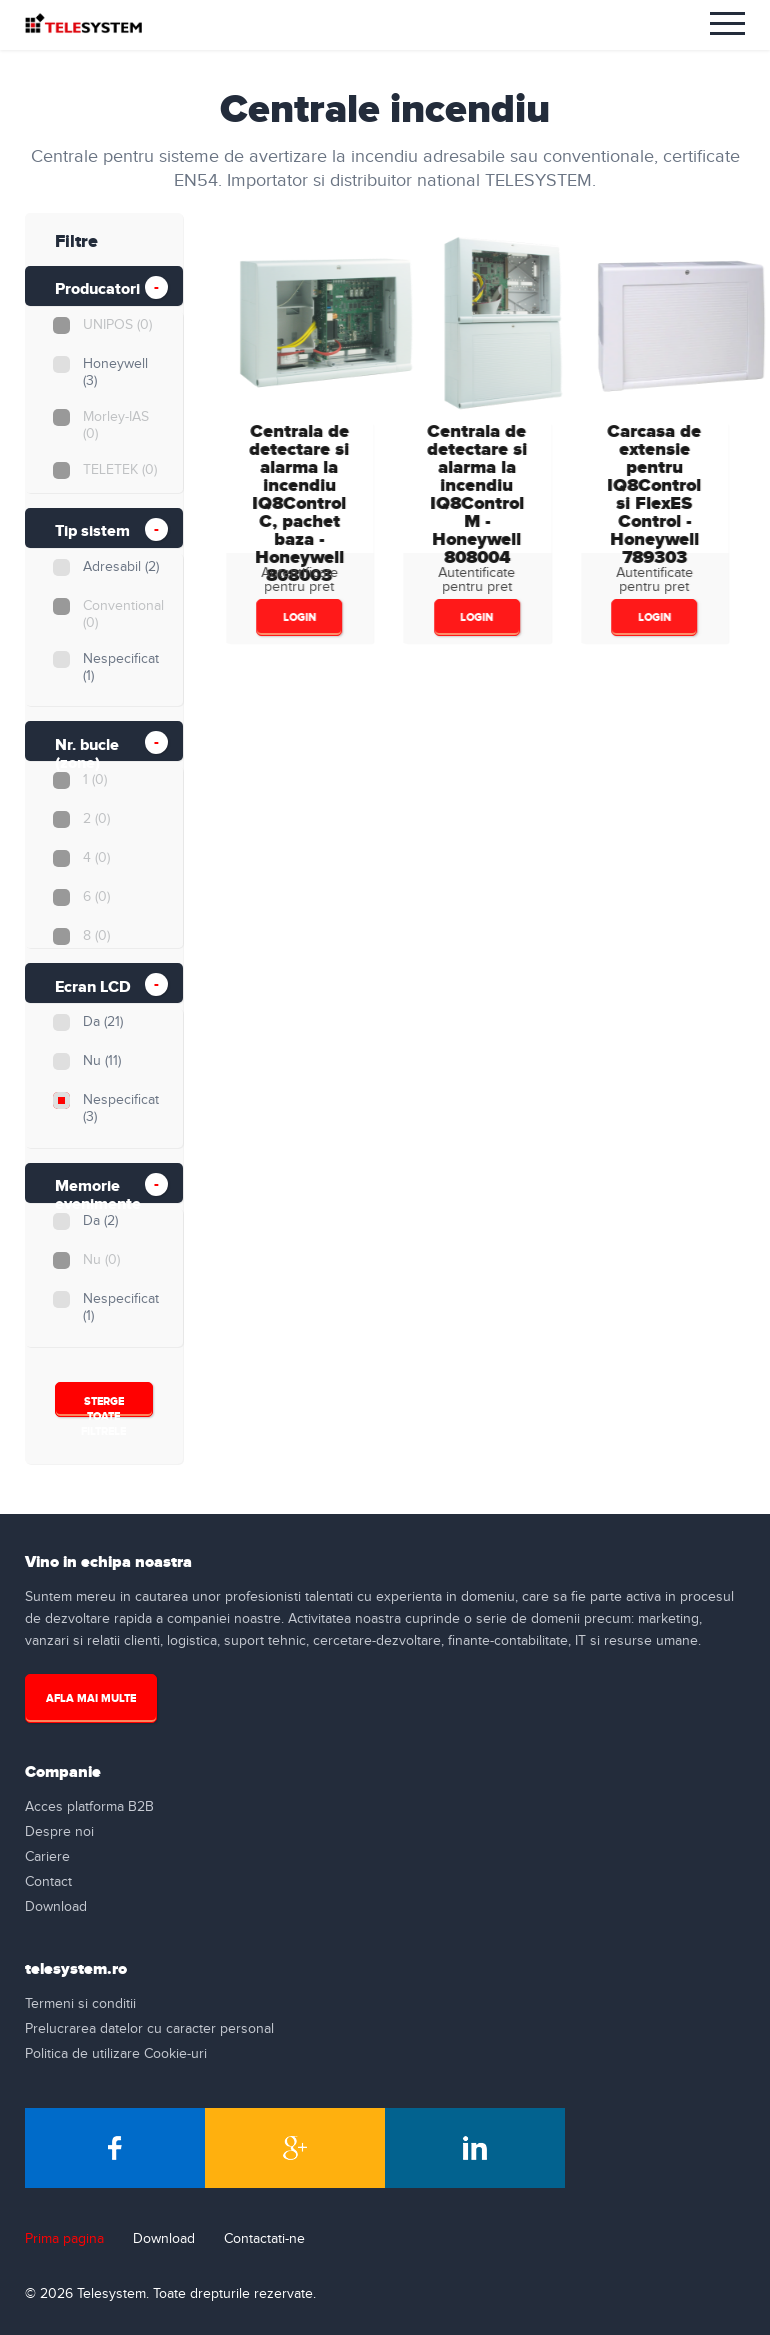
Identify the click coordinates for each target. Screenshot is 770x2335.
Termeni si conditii (80, 2004)
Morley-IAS (115, 425)
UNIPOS (116, 325)
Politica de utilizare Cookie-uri (116, 2054)
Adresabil (120, 567)
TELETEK (119, 470)
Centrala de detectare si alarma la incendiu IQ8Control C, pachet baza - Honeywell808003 (298, 503)
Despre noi (59, 1832)
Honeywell (114, 372)
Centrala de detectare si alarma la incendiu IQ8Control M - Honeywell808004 (475, 494)
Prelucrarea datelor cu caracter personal (149, 2029)
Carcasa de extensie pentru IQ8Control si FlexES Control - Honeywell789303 (653, 494)
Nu (101, 1061)
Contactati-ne (264, 2239)
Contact (48, 1882)
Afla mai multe (91, 1698)
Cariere (47, 1857)
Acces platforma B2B (89, 1807)
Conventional (122, 614)
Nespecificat (120, 667)
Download (56, 1907)
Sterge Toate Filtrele (103, 1406)
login (297, 617)
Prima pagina (64, 2239)
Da (102, 1022)
